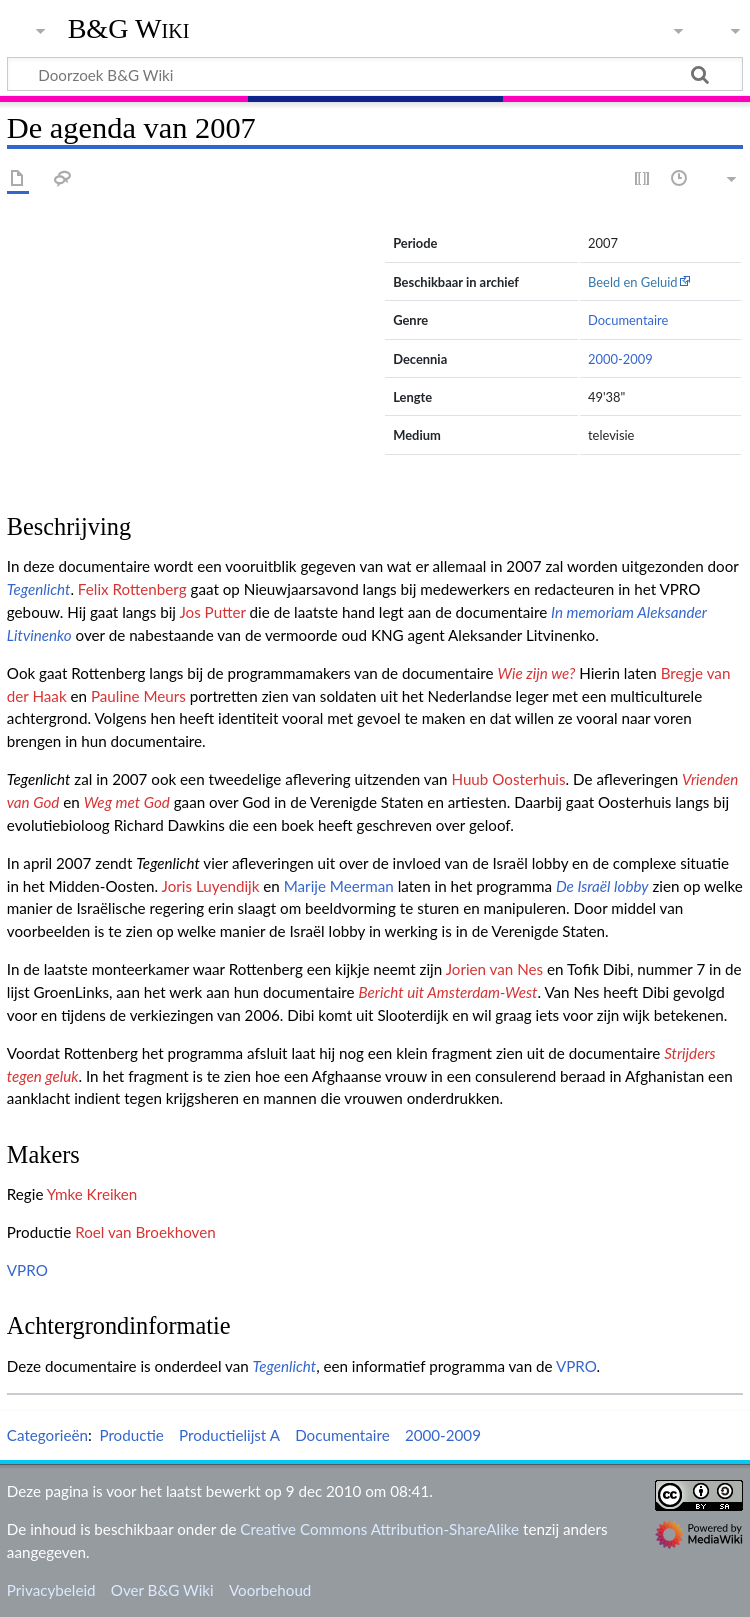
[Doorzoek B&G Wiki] (375, 74)
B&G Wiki (129, 29)
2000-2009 (620, 359)
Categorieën (47, 1435)
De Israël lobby (602, 886)
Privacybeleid (51, 1590)
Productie (131, 1435)
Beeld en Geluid (633, 282)
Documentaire (628, 320)
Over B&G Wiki (162, 1590)
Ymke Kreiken (92, 1194)
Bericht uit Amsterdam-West (447, 992)
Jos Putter (212, 612)
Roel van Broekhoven (145, 1232)
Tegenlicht (39, 589)
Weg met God (127, 802)
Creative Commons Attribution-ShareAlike (379, 1529)
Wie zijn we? (536, 673)
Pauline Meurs (138, 696)
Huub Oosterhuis (508, 779)
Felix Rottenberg (132, 589)
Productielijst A (229, 1435)
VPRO (27, 1270)
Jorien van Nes (494, 969)
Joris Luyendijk (211, 886)
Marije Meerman (339, 886)
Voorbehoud (270, 1590)
